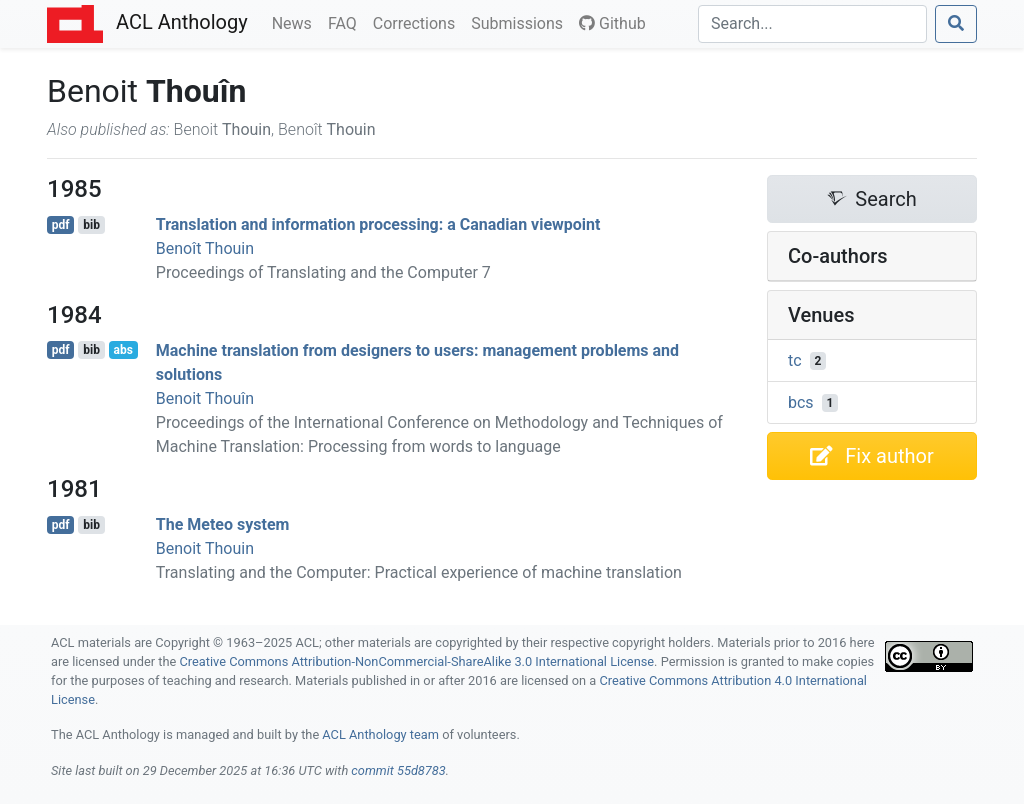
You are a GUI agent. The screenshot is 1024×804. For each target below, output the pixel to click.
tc (795, 360)
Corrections (418, 22)
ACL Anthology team (380, 734)
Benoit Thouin (205, 548)
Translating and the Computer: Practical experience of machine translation (419, 572)
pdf (61, 225)
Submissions (521, 22)
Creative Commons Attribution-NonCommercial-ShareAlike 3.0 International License (417, 661)
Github (612, 23)
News (296, 22)
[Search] (812, 24)
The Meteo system (223, 524)
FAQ (346, 22)
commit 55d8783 (398, 770)
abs (122, 350)
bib (91, 225)
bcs (801, 402)
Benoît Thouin (205, 248)
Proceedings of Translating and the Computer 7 (323, 272)
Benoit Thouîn (205, 398)
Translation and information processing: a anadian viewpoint (378, 224)
